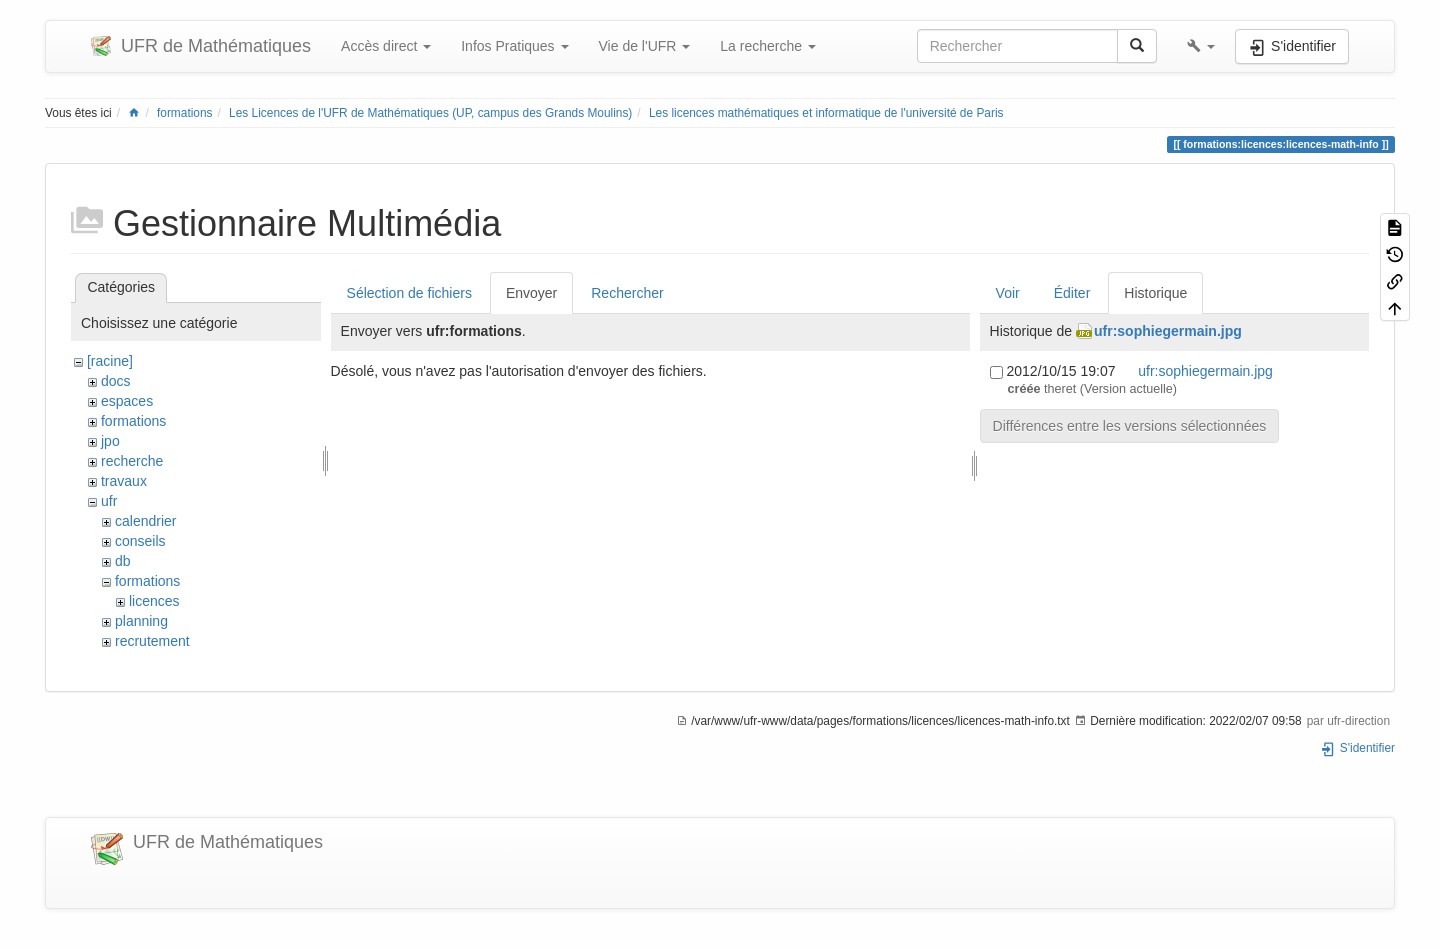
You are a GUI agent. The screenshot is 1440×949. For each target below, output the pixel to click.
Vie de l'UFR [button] (645, 46)
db (123, 561)
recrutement (152, 641)
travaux (124, 481)
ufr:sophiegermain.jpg (1168, 331)
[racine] (110, 361)
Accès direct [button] (386, 46)
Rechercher (627, 293)
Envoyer (531, 293)
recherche (132, 461)
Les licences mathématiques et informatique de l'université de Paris (826, 113)
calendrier (145, 521)
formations (185, 113)
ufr (109, 501)
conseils (140, 541)
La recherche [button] (768, 46)
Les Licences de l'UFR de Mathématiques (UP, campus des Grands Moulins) (430, 113)
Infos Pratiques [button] (514, 46)
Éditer (1072, 293)
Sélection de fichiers (409, 293)
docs (116, 381)
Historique (1155, 293)
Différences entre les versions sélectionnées (1130, 426)
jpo (110, 441)
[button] (1201, 46)
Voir (1008, 293)
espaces (127, 401)
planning (141, 621)
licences (154, 601)
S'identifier (1357, 748)
